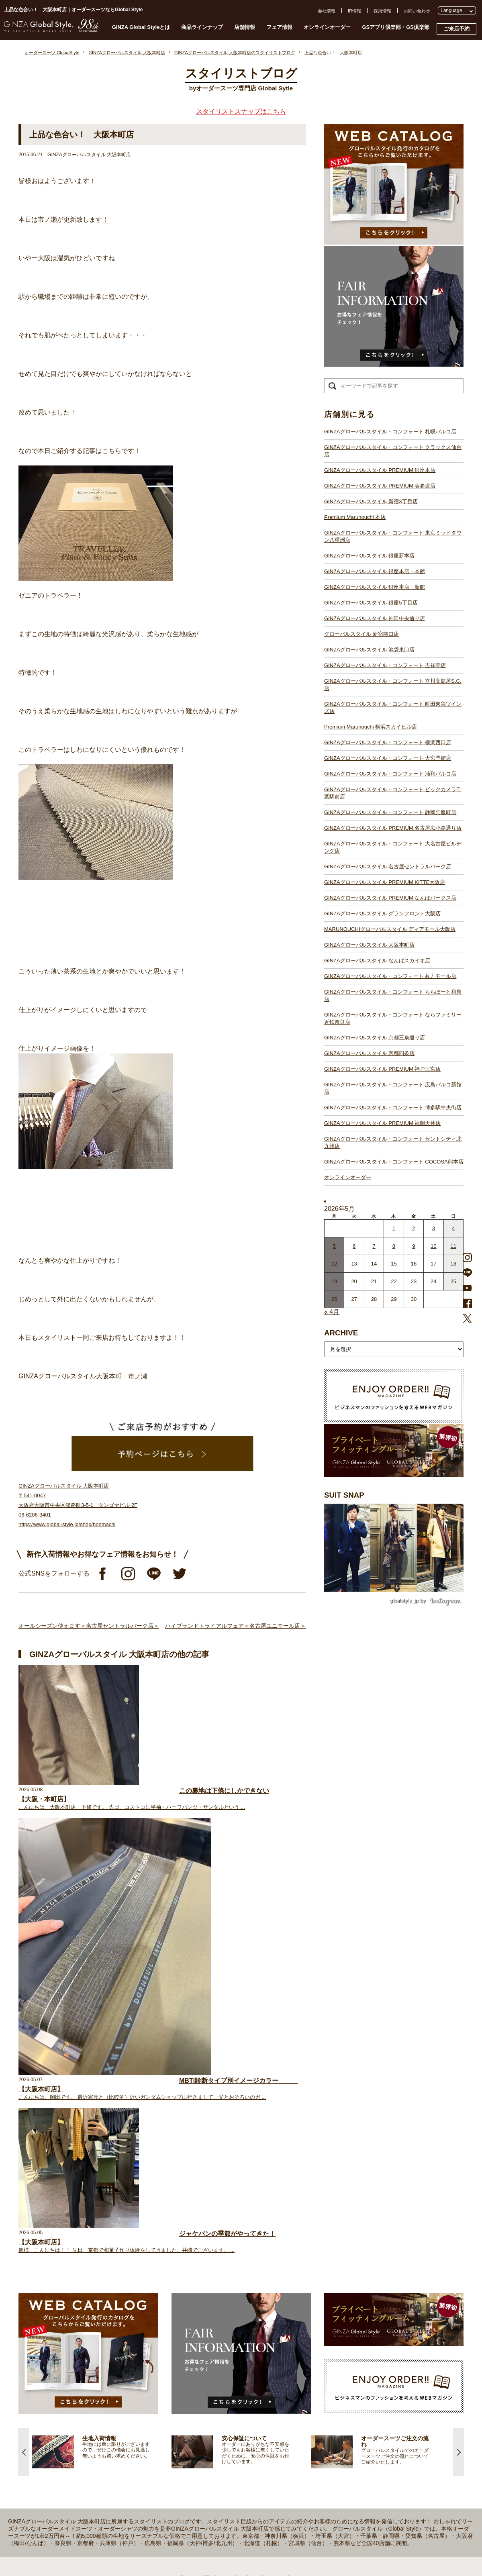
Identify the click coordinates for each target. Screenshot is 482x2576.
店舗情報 (244, 27)
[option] (102, 2023)
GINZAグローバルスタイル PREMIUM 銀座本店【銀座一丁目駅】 (215, 2245)
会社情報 (326, 10)
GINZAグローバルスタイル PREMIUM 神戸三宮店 (382, 1069)
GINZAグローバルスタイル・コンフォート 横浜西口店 (387, 742)
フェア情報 (279, 27)
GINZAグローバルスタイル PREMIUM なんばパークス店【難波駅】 (218, 2419)
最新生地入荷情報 (78, 2294)
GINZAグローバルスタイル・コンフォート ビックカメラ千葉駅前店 (393, 793)
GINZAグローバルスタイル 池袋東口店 (369, 650)
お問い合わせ (417, 10)
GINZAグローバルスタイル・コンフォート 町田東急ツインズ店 (393, 707)
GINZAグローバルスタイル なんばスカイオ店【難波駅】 (207, 2447)
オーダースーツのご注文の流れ (91, 2259)
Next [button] (458, 2024)
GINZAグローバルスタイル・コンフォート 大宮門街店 (387, 758)
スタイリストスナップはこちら (241, 111)
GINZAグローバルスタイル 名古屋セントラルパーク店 (387, 866)
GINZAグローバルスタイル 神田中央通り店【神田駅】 (204, 2303)
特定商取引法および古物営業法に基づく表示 (372, 2288)
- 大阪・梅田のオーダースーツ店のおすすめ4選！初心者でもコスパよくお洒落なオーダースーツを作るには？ (373, 2411)
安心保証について (78, 2273)
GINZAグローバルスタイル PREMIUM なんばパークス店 (390, 898)
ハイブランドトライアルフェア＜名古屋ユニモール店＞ (235, 1626)
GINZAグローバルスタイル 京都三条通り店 (374, 1038)
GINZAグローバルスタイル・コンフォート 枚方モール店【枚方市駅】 (220, 2455)
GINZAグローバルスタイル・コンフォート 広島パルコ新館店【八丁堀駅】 (224, 2491)
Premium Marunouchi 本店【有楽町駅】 (190, 2267)
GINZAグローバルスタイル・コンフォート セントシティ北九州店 (393, 1142)
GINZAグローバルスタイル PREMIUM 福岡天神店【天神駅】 (211, 2498)
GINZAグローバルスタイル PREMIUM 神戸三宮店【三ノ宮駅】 (213, 2484)
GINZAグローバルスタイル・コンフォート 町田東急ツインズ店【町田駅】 (224, 2339)
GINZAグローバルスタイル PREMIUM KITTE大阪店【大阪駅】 (213, 2411)
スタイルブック (75, 2309)
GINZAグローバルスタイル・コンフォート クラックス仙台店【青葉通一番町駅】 (231, 2238)
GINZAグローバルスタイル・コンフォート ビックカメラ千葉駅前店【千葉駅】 (229, 2375)
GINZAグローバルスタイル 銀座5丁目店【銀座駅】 (201, 2296)
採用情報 (382, 10)
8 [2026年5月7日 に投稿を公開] (393, 1246)
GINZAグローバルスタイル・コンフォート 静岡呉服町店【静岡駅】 (218, 2382)
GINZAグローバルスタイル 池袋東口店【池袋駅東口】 (204, 2317)
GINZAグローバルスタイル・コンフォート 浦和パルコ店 (390, 774)
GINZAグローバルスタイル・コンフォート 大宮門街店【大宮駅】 (215, 2361)
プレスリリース (343, 2266)
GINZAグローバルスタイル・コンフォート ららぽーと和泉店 (393, 995)
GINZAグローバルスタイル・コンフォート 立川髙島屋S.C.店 (393, 684)
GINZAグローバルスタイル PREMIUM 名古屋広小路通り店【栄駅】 (218, 2390)
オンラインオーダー (327, 27)
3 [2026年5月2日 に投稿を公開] (433, 1228)
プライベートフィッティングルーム (95, 2231)
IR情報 (354, 10)
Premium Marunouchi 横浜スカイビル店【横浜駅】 (201, 2346)
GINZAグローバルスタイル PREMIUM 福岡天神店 (382, 1123)
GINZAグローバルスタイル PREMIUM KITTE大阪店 (384, 882)
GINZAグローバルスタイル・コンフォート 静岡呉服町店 (390, 812)
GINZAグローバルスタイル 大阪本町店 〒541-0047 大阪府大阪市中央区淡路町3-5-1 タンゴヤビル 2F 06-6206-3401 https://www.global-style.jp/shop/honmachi (77, 1505)
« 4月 (331, 1311)
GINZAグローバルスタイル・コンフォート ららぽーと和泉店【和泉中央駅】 (226, 2462)
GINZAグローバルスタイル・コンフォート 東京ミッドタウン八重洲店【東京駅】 (231, 2274)
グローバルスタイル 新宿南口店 (361, 634)
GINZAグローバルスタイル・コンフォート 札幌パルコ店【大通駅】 (218, 2231)
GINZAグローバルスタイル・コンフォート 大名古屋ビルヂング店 (393, 847)
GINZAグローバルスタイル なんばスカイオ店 (377, 960)
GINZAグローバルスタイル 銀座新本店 (369, 556)
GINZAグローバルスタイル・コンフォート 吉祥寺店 (385, 665)
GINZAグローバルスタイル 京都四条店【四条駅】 (200, 2476)
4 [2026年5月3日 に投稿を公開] (453, 1228)
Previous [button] (23, 2024)
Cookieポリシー (343, 2280)
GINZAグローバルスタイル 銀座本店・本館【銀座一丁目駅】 (211, 2288)
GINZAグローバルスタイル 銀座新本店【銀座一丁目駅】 (207, 2281)
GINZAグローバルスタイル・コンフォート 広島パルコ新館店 (393, 1088)
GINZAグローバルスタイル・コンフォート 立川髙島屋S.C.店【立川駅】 (222, 2332)
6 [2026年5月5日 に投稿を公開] (354, 1246)
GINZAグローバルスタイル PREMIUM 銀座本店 (379, 470)
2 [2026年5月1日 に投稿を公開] (413, 1228)
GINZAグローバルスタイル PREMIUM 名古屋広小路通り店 (393, 828)
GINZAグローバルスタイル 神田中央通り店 (374, 618)
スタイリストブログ (80, 2238)
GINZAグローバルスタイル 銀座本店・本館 (374, 571)
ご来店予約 (456, 29)
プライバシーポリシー (350, 2273)
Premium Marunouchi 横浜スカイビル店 (370, 727)
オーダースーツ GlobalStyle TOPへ (95, 2223)
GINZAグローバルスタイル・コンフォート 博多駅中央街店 (393, 1107)
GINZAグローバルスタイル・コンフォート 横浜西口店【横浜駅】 (215, 2353)
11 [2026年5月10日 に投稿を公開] (453, 1246)
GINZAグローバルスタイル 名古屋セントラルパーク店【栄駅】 (213, 2404)
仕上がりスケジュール (82, 2266)
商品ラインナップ (202, 27)
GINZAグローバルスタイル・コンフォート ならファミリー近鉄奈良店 (393, 1018)
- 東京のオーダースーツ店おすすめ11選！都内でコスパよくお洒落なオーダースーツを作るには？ (373, 2387)
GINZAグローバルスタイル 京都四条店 (369, 1053)
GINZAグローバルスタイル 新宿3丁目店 (371, 501)
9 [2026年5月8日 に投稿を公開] (413, 1246)
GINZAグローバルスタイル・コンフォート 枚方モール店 (390, 976)
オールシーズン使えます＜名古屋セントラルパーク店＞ (88, 1626)
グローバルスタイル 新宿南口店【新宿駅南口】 (198, 2310)
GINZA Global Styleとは (141, 27)
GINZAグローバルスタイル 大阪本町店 (369, 945)
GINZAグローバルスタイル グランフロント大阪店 (382, 913)
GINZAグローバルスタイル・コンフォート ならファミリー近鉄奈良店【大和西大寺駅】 (238, 2469)
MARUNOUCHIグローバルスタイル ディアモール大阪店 (389, 929)
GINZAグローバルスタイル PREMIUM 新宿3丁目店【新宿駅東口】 (217, 2260)
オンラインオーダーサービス (89, 2280)
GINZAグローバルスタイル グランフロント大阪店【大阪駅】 (211, 2426)
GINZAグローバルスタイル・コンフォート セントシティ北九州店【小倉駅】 (226, 2513)
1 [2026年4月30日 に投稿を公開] (393, 1228)
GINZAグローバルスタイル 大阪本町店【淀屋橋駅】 (202, 2440)
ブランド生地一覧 (78, 2301)
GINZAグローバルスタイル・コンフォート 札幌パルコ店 (390, 432)
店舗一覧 (159, 2223)
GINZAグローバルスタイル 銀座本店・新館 (374, 587)
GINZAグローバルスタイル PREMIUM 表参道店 (379, 486)
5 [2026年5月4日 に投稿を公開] (334, 1246)
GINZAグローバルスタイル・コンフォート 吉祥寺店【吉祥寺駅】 (215, 2325)
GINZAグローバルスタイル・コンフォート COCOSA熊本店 (394, 1162)
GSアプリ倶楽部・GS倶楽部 (395, 27)
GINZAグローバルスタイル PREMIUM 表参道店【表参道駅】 (211, 2252)
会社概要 (336, 2251)
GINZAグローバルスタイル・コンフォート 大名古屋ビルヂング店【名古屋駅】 (229, 2397)
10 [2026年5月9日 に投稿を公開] (433, 1246)
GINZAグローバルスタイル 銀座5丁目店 (371, 603)
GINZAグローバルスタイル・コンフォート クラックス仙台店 (393, 450)
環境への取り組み (345, 2295)
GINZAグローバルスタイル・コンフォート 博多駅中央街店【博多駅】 (220, 2505)
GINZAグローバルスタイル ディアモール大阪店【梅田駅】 (209, 2433)
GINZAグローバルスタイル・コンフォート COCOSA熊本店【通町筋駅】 (223, 2520)
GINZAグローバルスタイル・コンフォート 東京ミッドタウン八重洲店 (393, 536)
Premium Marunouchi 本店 (355, 517)
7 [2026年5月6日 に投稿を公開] (373, 1246)
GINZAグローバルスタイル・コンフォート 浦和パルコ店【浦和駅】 (218, 2368)
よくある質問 (341, 2237)
